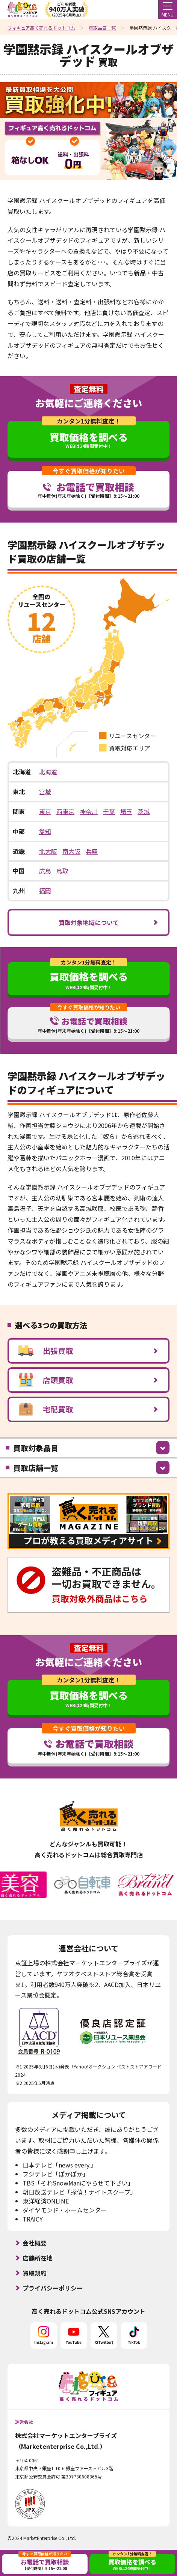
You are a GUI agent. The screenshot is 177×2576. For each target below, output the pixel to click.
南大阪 (71, 851)
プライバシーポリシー (53, 2287)
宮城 (45, 791)
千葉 (109, 811)
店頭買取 (45, 1380)
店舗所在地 (38, 2257)
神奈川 (89, 811)
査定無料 (89, 389)
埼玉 (126, 811)
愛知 (45, 831)
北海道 (48, 771)
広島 (45, 870)
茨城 (144, 811)
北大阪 (48, 851)
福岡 (45, 890)
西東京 (65, 811)
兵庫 (92, 851)
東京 (45, 811)
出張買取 (45, 1350)
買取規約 (35, 2272)
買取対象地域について (89, 922)
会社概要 (35, 2242)
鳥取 (62, 870)
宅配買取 (45, 1409)
